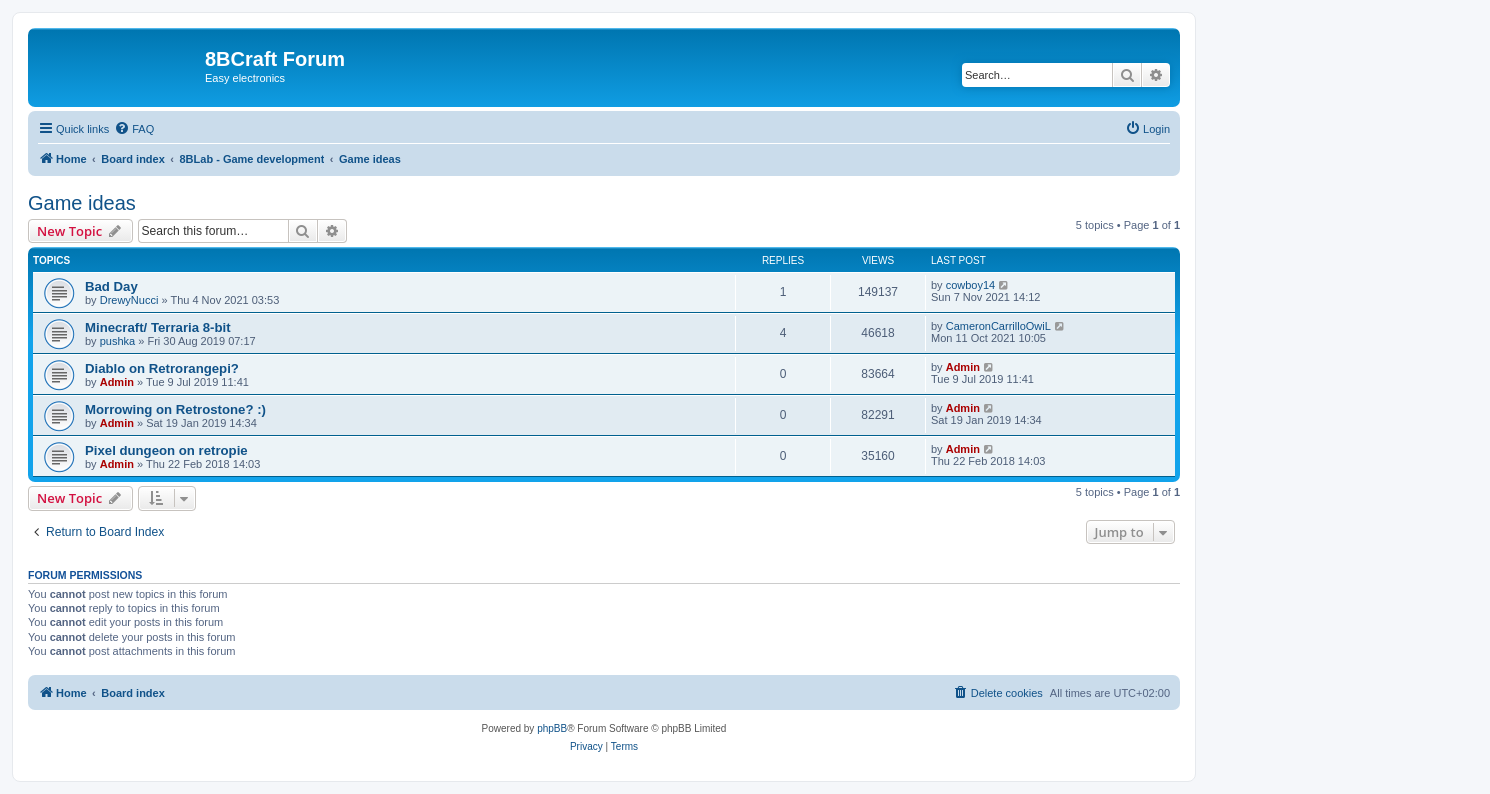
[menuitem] (134, 129)
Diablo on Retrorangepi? (162, 368)
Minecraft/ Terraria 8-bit (158, 327)
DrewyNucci (129, 300)
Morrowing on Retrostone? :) (175, 409)
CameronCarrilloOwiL (998, 326)
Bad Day (111, 286)
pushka (117, 341)
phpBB (552, 728)
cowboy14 (971, 285)
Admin (117, 382)
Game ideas (82, 203)
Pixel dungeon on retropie (166, 450)
